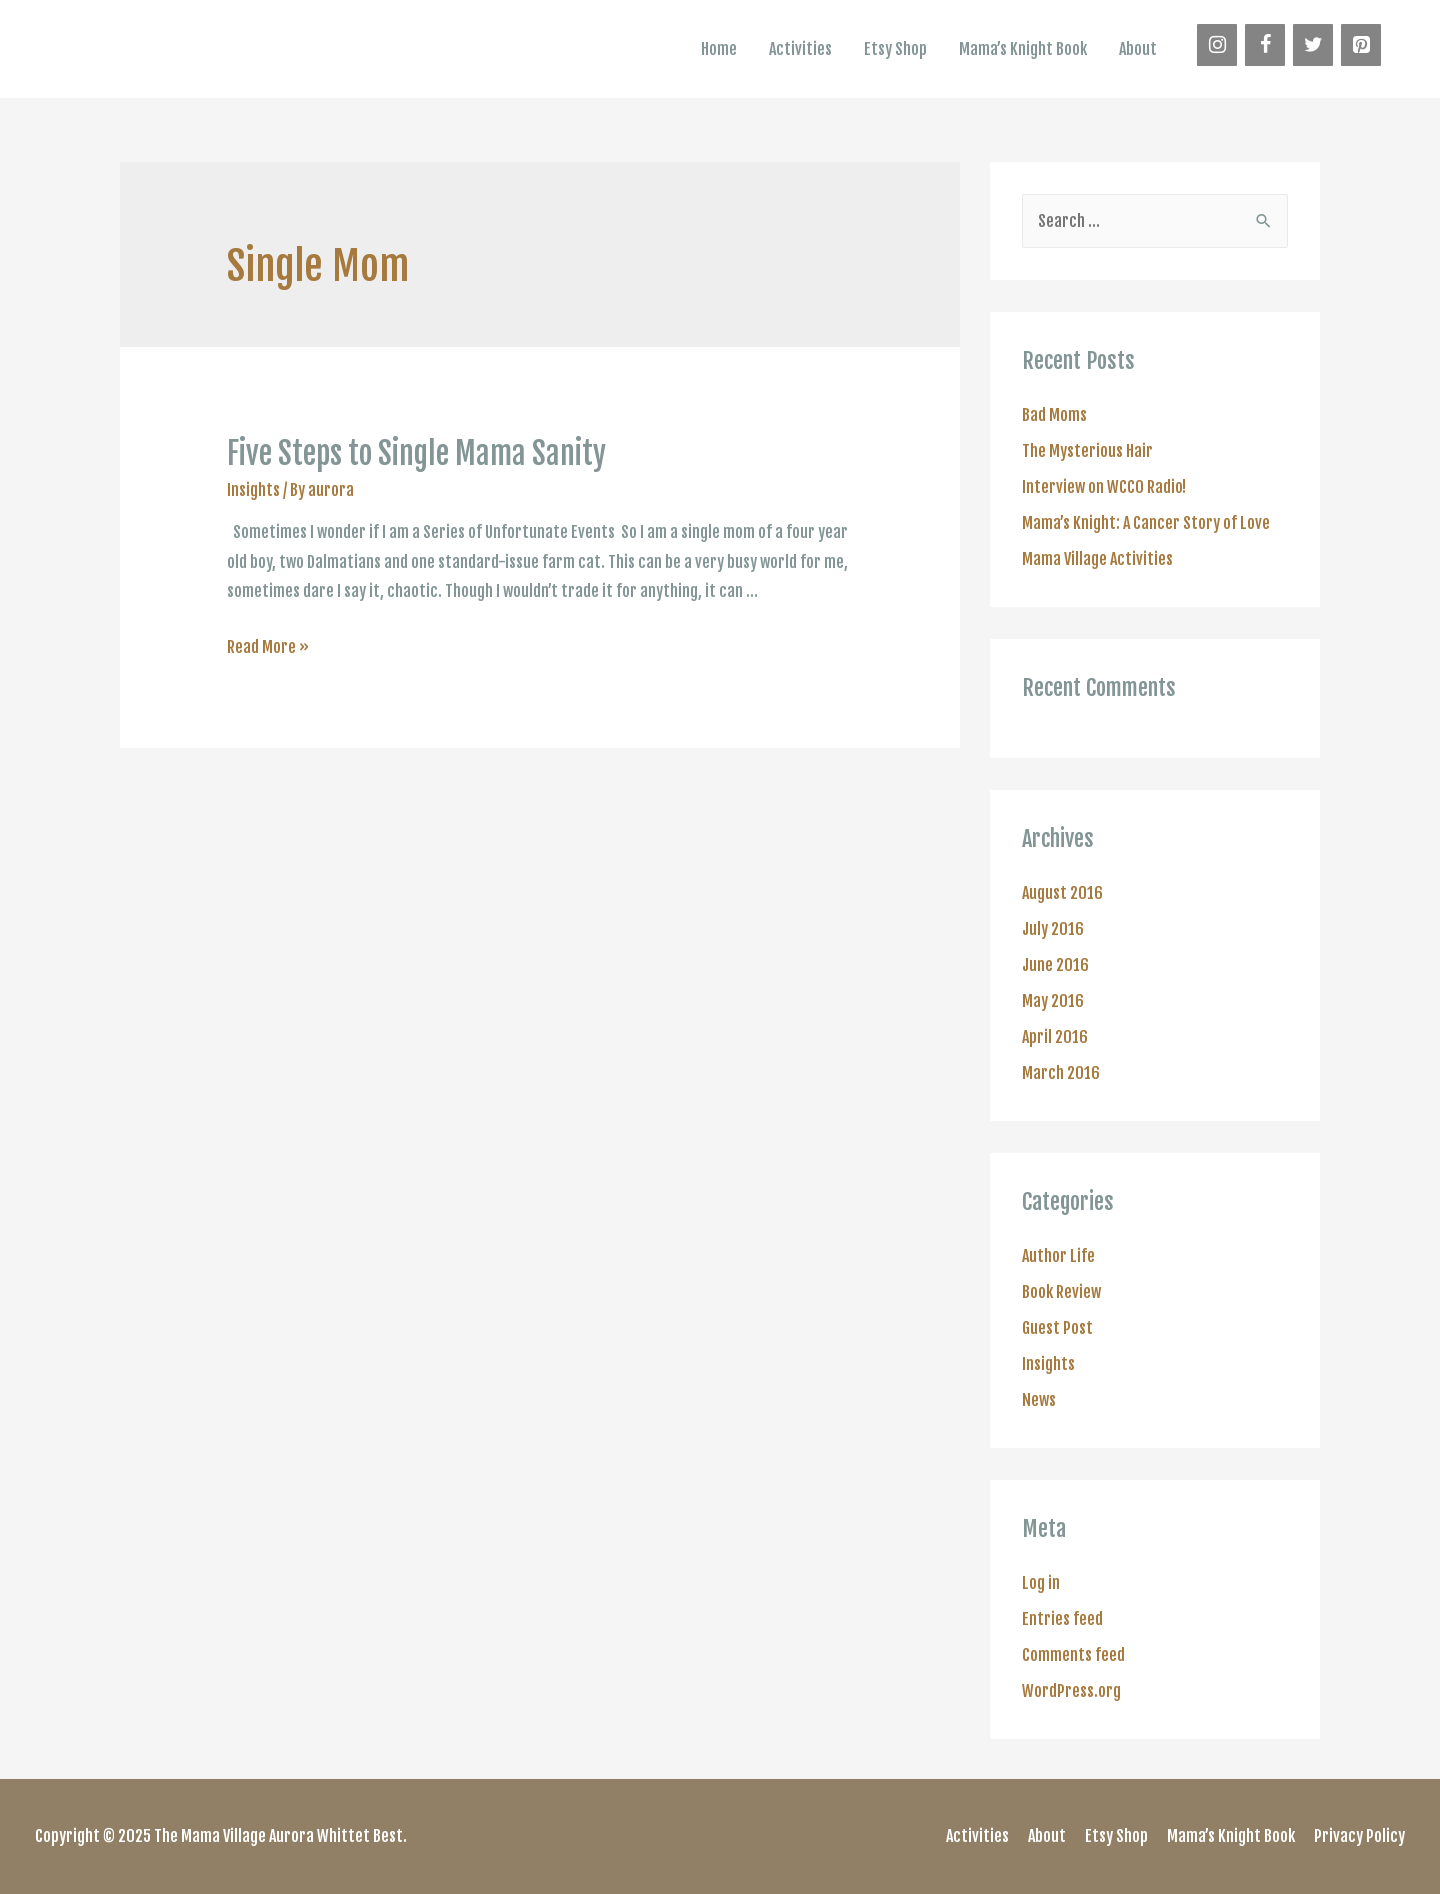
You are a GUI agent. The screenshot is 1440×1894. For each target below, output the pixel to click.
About (1138, 49)
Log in (1041, 1583)
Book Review (1061, 1292)
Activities (800, 49)
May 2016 (1053, 1001)
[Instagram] (1217, 45)
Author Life (1058, 1256)
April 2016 (1055, 1037)
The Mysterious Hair (1087, 451)
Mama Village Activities (1097, 559)
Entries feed (1062, 1619)
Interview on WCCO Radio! (1104, 487)
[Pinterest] (1361, 45)
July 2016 (1053, 929)
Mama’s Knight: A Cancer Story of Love (1146, 523)
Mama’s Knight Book (1023, 49)
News (1039, 1400)
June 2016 (1055, 965)
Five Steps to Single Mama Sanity (416, 453)
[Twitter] (1313, 45)
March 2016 (1061, 1073)
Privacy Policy (1359, 1836)
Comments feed (1073, 1655)
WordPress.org (1071, 1691)
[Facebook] (1265, 45)
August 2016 (1062, 893)
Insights (253, 490)
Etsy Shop (895, 49)
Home (719, 49)
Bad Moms (1054, 415)
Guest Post (1057, 1328)
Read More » (268, 647)
